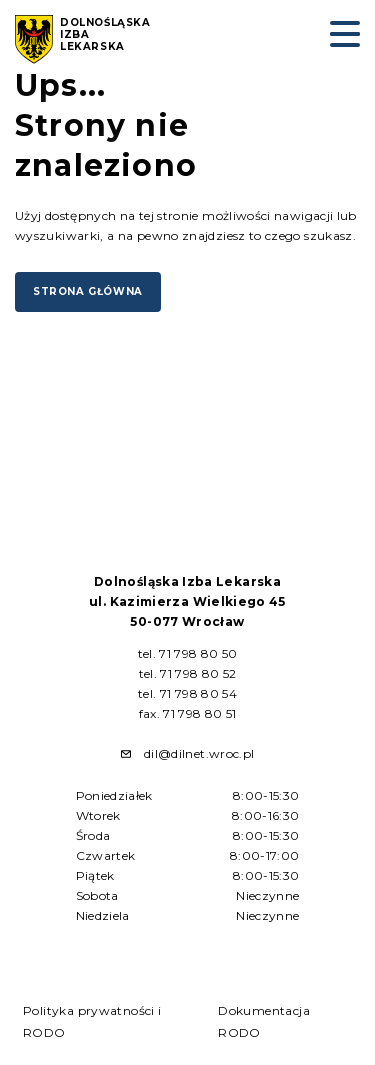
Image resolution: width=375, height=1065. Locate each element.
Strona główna (88, 291)
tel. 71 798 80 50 (188, 653)
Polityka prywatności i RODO (92, 1021)
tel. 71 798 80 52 (188, 673)
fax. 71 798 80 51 (188, 713)
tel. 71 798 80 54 (187, 693)
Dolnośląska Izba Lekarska (105, 35)
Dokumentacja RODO (264, 1021)
